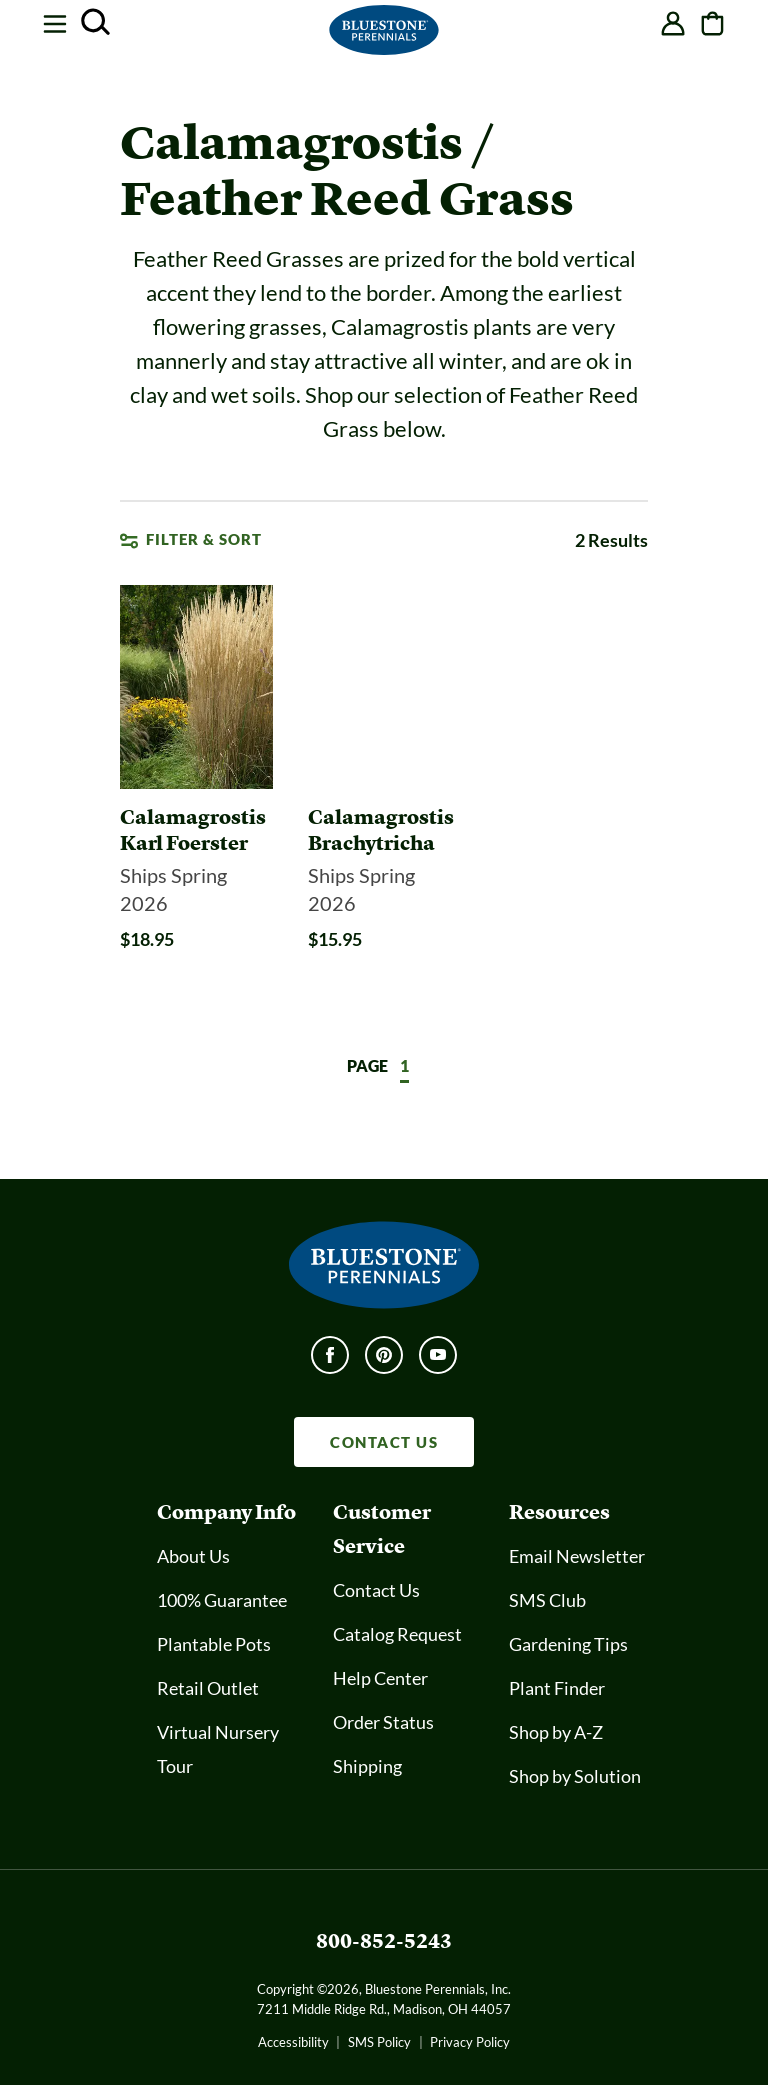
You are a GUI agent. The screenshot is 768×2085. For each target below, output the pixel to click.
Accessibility (293, 2042)
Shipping (367, 1766)
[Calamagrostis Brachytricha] (384, 830)
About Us (193, 1556)
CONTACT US (384, 1442)
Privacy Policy (470, 2042)
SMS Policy (379, 2042)
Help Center (380, 1678)
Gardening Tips (568, 1644)
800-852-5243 (384, 1940)
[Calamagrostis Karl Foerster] (196, 830)
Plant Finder (557, 1688)
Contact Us (376, 1590)
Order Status (383, 1722)
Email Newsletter (577, 1556)
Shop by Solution (575, 1776)
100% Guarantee (222, 1600)
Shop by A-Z (556, 1732)
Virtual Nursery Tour (218, 1749)
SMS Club (547, 1600)
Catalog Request (397, 1634)
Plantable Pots (214, 1644)
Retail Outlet (208, 1688)
